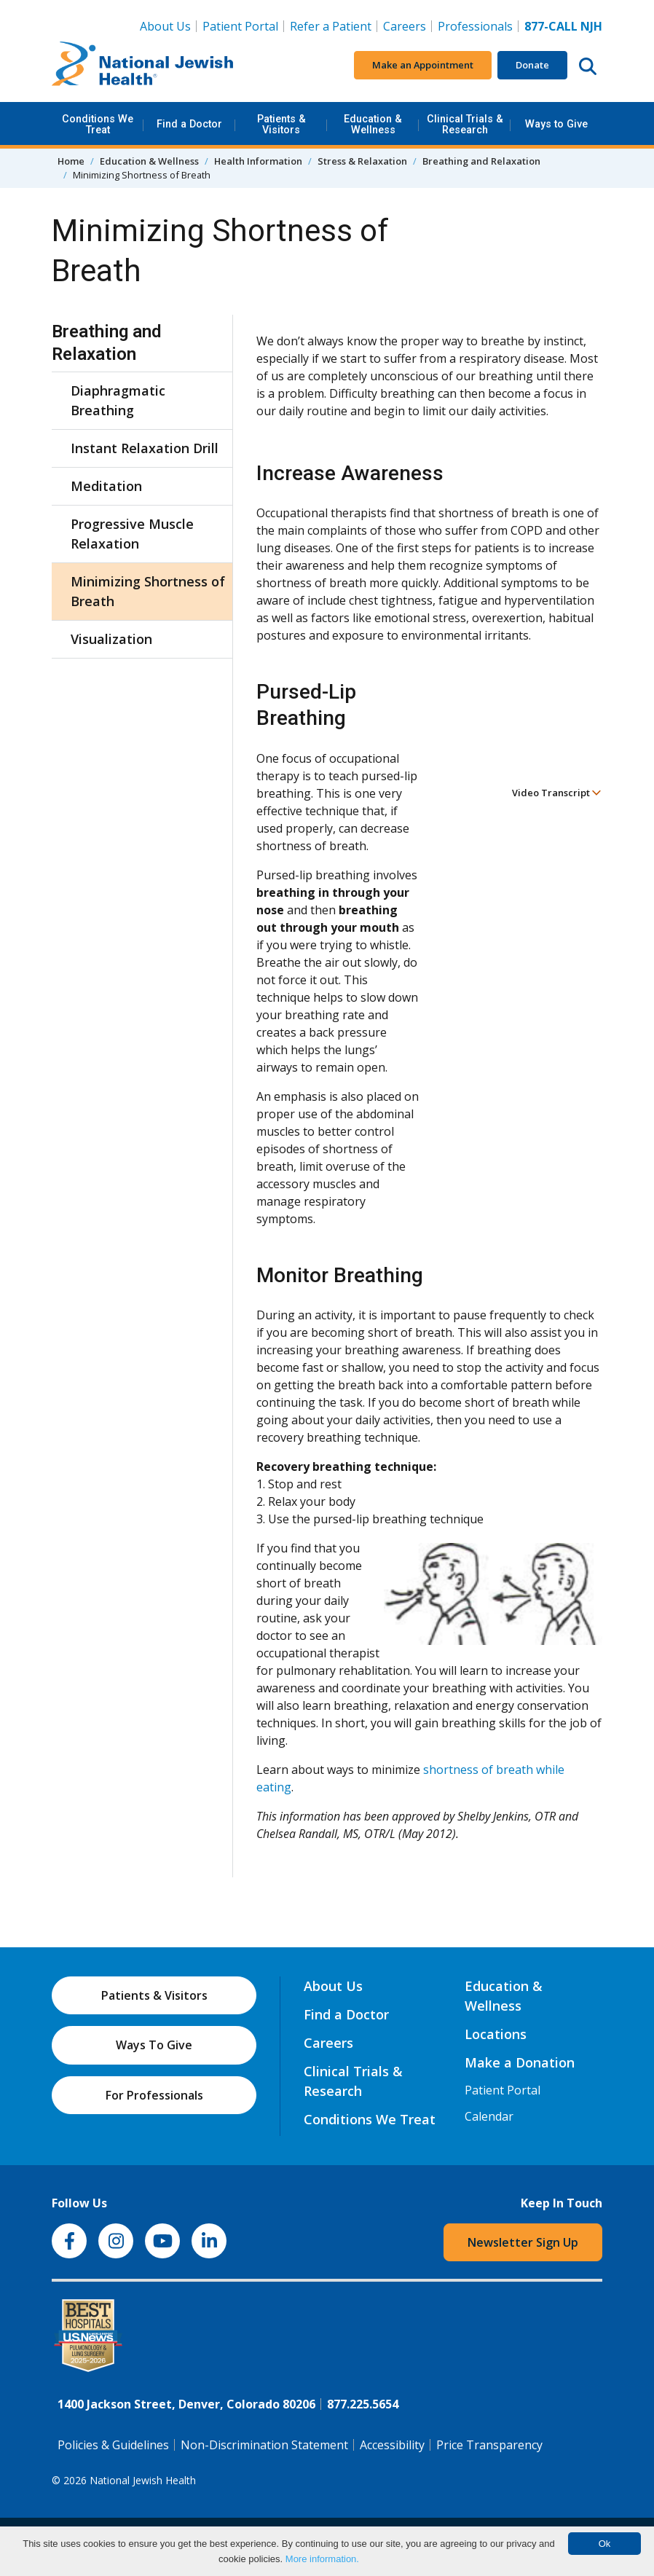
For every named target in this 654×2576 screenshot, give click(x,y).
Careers (404, 26)
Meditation (106, 486)
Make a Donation (520, 2062)
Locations (496, 2034)
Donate (532, 64)
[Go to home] (143, 65)
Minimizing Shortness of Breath (148, 591)
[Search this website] (587, 65)
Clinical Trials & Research (465, 124)
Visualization (111, 639)
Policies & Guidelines (113, 2445)
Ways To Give (154, 2045)
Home (71, 161)
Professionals (475, 26)
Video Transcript (557, 792)
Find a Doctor (189, 124)
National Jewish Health (143, 2480)
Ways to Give (556, 124)
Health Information (258, 161)
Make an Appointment (422, 64)
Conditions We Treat (97, 124)
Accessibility (392, 2445)
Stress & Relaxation (362, 161)
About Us (165, 26)
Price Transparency (489, 2445)
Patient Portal (240, 26)
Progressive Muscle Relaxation (132, 533)
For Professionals (154, 2095)
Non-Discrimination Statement (264, 2445)
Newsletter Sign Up (523, 2242)
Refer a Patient (330, 26)
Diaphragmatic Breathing (118, 400)
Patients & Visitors (281, 124)
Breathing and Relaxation (481, 161)
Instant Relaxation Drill (144, 448)
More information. (322, 2558)
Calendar (489, 2116)
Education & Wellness (373, 124)
